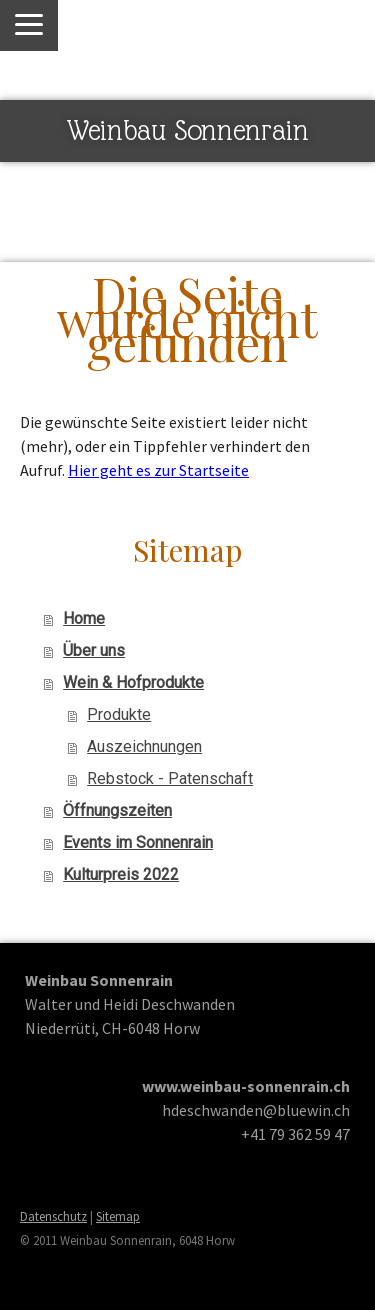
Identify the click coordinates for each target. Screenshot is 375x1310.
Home (84, 618)
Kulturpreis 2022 (121, 874)
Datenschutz (53, 1216)
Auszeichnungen (144, 746)
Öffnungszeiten (117, 810)
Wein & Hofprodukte (133, 682)
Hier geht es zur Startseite (158, 470)
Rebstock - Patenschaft (170, 778)
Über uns (94, 650)
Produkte (119, 714)
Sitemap (118, 1216)
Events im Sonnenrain (138, 842)
